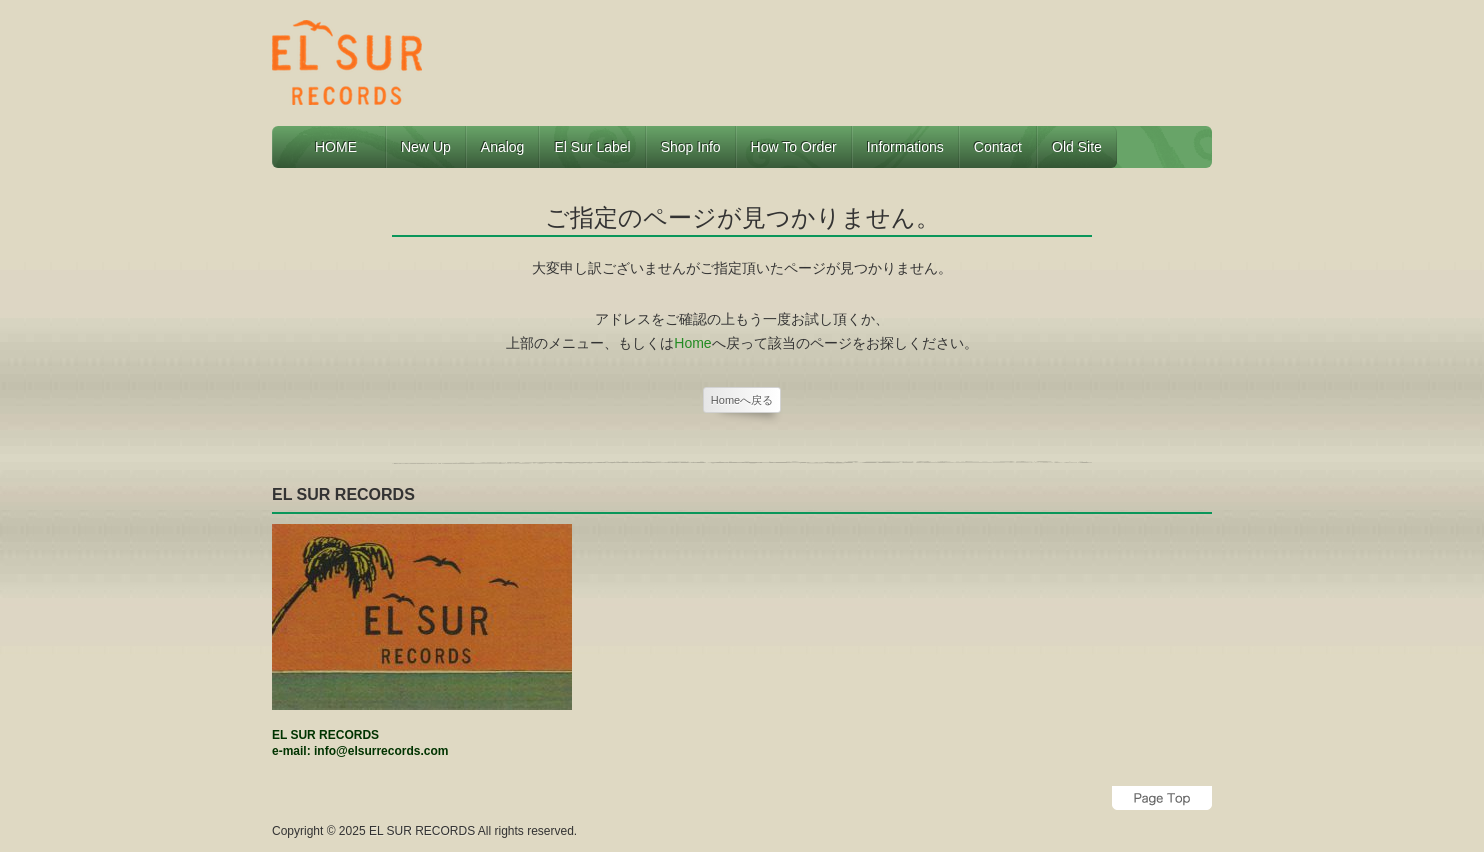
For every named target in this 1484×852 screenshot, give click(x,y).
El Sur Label (592, 147)
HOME (343, 147)
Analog (503, 147)
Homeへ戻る (742, 400)
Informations (905, 147)
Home (692, 343)
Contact (998, 147)
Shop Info (691, 147)
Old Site (1077, 147)
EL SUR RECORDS (422, 831)
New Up (426, 147)
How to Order (794, 147)
